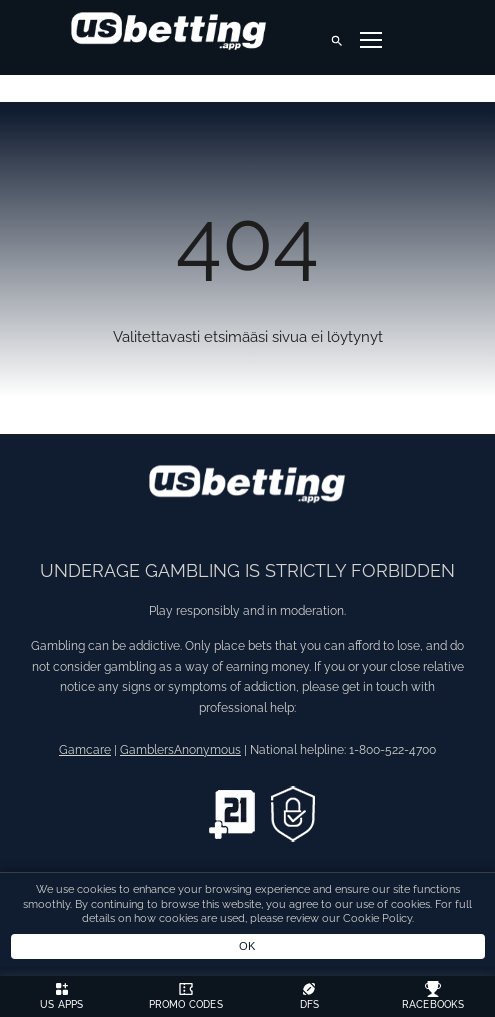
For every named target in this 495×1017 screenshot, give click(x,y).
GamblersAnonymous (180, 750)
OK (247, 946)
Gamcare (85, 750)
